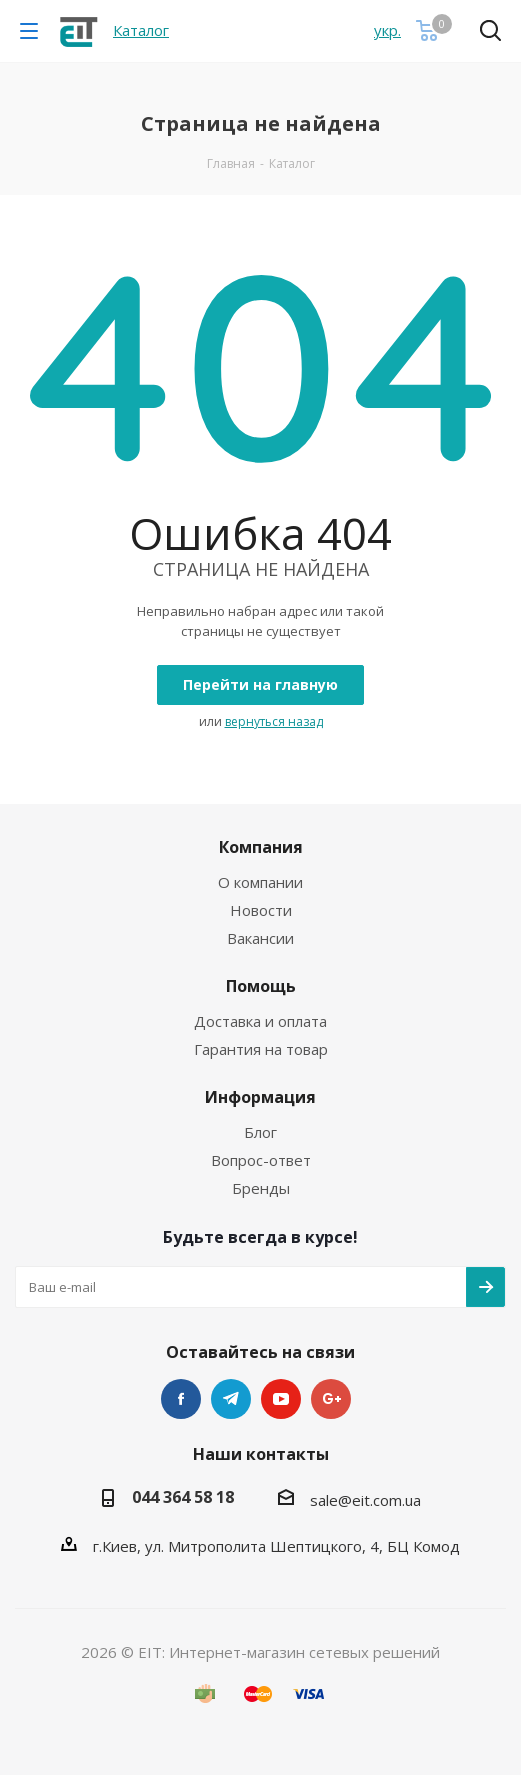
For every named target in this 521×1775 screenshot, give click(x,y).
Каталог (141, 30)
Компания (261, 847)
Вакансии (260, 938)
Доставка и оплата (260, 1021)
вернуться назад (274, 721)
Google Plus (331, 1399)
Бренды (261, 1188)
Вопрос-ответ (261, 1160)
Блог (260, 1132)
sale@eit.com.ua (365, 1500)
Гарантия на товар (261, 1049)
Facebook (181, 1399)
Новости (261, 910)
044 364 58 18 (183, 1497)
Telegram (231, 1399)
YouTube (281, 1399)
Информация (260, 1097)
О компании (260, 882)
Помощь (261, 986)
